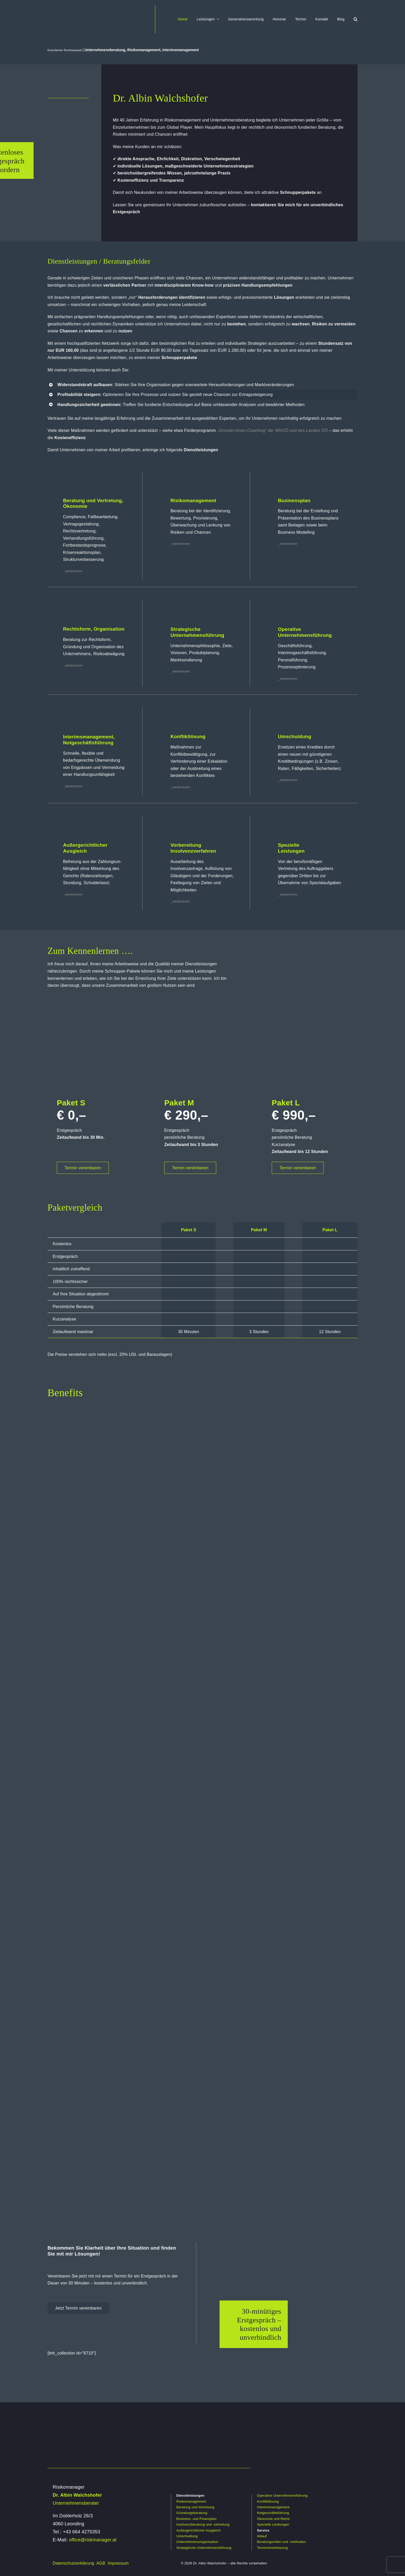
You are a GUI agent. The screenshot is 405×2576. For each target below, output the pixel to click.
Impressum (118, 2563)
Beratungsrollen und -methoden (281, 2542)
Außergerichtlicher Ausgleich (198, 2530)
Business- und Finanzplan (196, 2519)
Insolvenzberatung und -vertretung (203, 2524)
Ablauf (262, 2536)
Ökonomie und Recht (273, 2519)
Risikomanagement (191, 2501)
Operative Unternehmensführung (282, 2495)
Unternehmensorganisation (197, 2542)
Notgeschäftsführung (273, 2513)
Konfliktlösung (268, 2501)
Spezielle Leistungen (273, 2524)
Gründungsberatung (191, 2513)
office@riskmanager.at (92, 2539)
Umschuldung (187, 2536)
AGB (100, 2563)
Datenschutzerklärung (73, 2563)
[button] (355, 19)
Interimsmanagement (273, 2507)
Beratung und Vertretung (195, 2507)
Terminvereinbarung (272, 2548)
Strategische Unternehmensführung (203, 2548)
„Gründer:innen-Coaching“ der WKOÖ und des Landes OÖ (272, 430)
